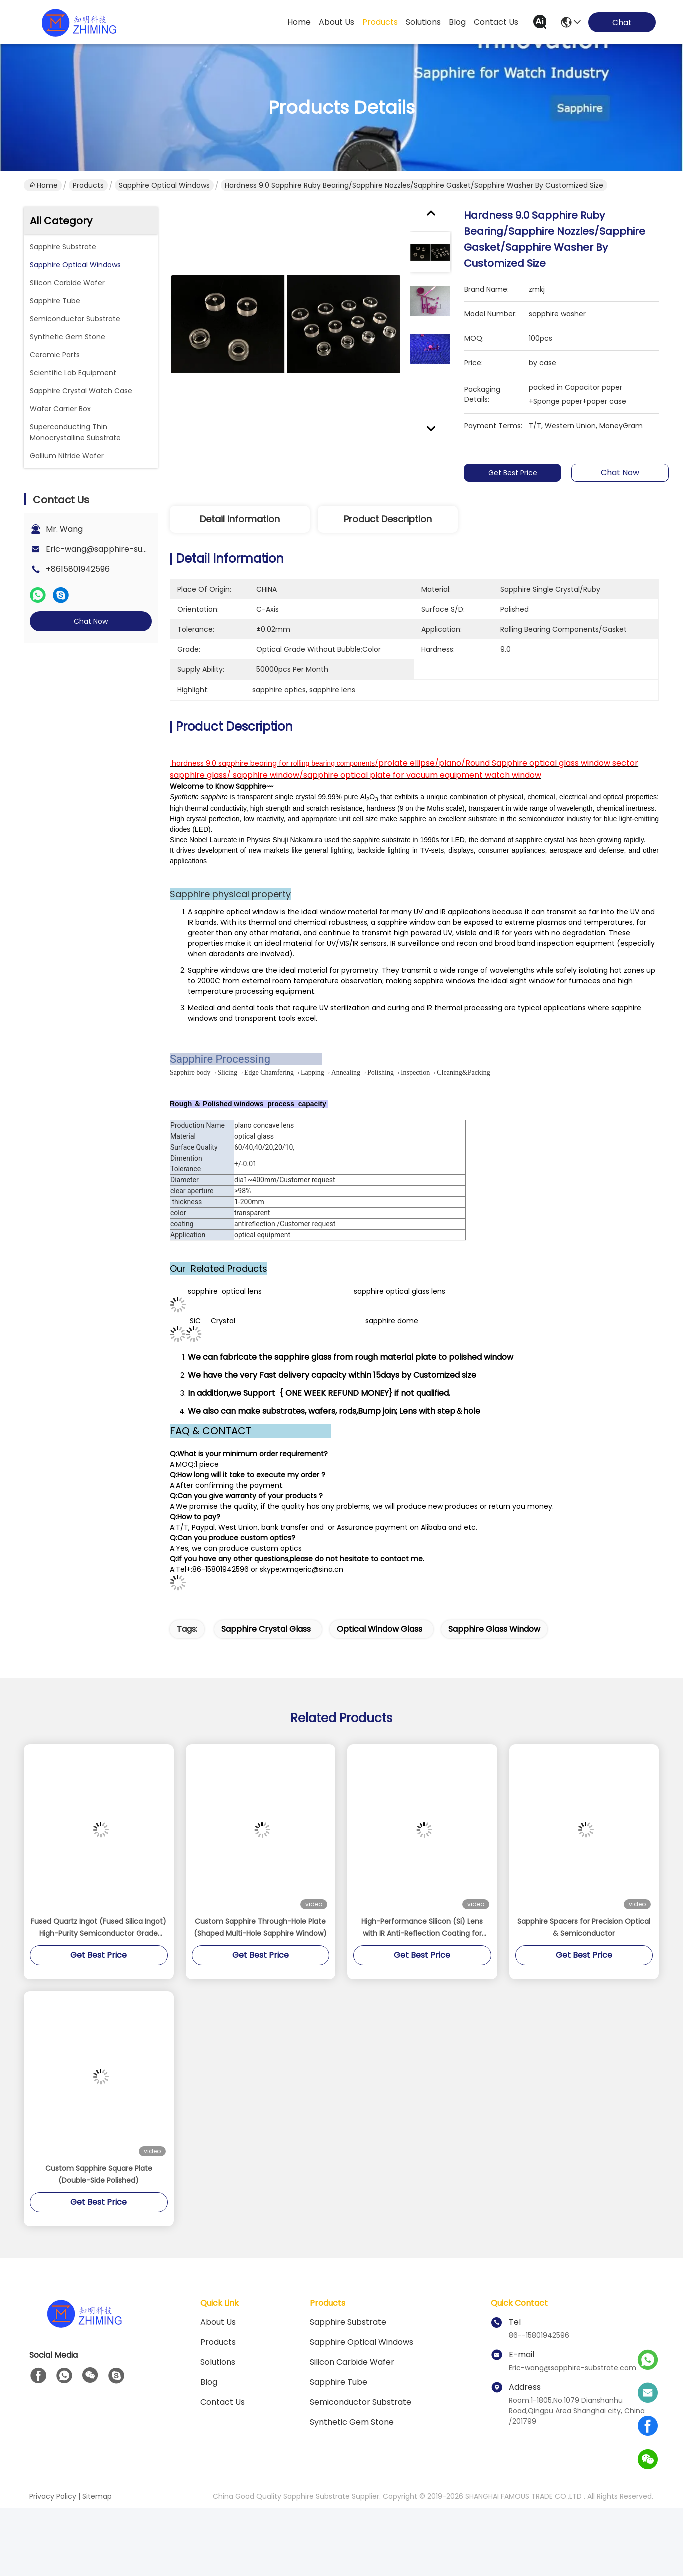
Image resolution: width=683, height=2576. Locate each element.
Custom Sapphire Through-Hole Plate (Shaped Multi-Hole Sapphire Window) (260, 1984)
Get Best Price (513, 472)
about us (336, 22)
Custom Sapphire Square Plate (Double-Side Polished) (99, 2231)
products (380, 22)
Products (88, 185)
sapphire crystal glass (266, 1686)
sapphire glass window (494, 1686)
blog (457, 22)
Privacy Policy (53, 2553)
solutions (423, 22)
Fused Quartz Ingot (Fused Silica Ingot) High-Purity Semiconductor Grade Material (98, 1984)
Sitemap (97, 2553)
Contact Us (222, 2459)
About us (218, 2379)
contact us (496, 22)
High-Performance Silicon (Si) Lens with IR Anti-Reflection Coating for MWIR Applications (422, 1984)
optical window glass (379, 1686)
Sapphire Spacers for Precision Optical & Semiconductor (584, 1984)
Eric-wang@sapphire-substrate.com (119, 549)
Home (299, 22)
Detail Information (240, 519)
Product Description (388, 519)
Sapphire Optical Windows (164, 185)
